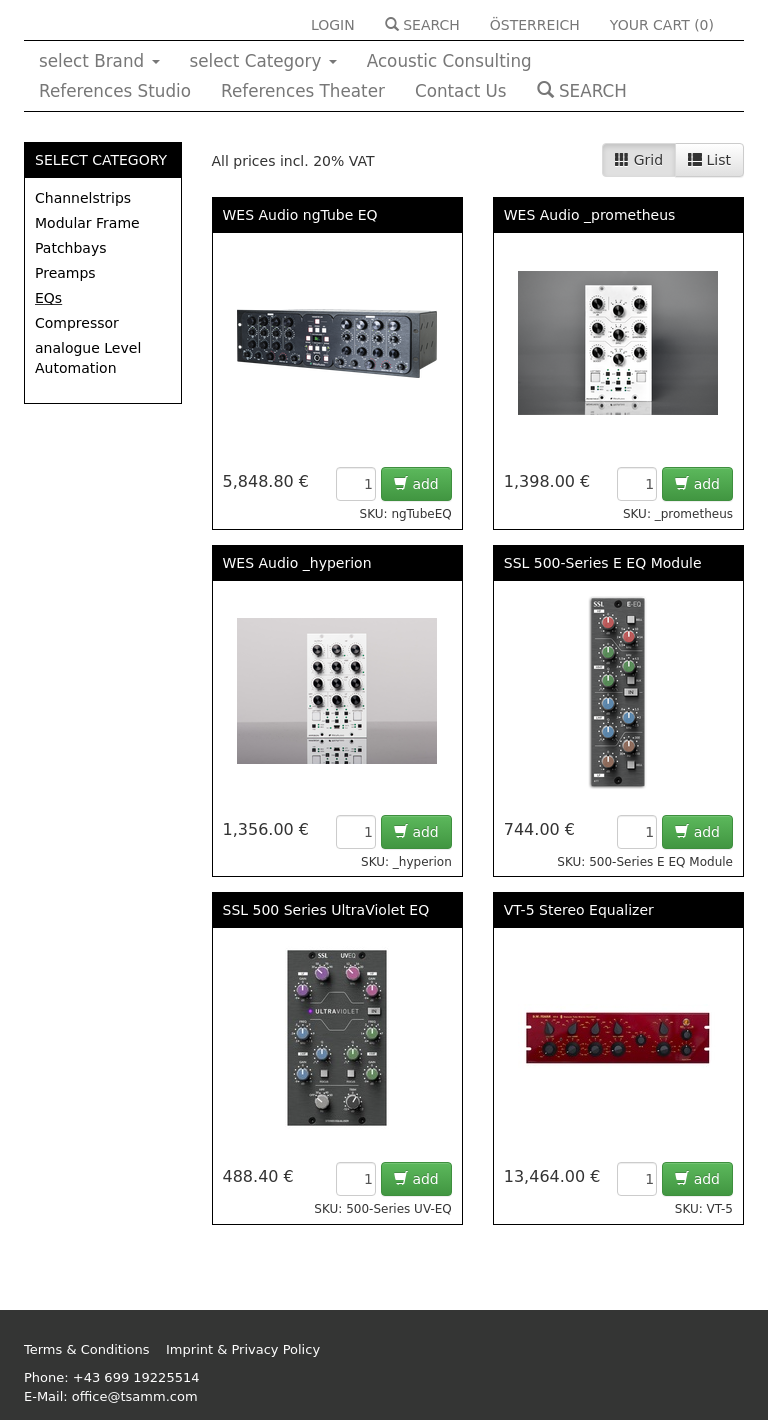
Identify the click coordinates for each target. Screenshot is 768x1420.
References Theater (303, 91)
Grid (639, 160)
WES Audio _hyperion (297, 563)
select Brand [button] (99, 61)
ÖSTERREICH (535, 25)
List (709, 160)
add (416, 484)
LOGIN (333, 25)
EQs (48, 298)
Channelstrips (83, 198)
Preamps (65, 273)
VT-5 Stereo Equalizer (579, 910)
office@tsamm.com (135, 1396)
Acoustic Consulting (449, 61)
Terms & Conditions (87, 1349)
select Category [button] (263, 61)
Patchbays (71, 248)
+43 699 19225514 (136, 1377)
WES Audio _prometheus (590, 215)
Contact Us (461, 91)
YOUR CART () (662, 25)
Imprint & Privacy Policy (243, 1349)
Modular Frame (87, 223)
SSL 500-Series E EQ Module (603, 563)
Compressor (77, 323)
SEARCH (422, 25)
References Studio (115, 91)
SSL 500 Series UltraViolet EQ (326, 910)
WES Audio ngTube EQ (300, 215)
